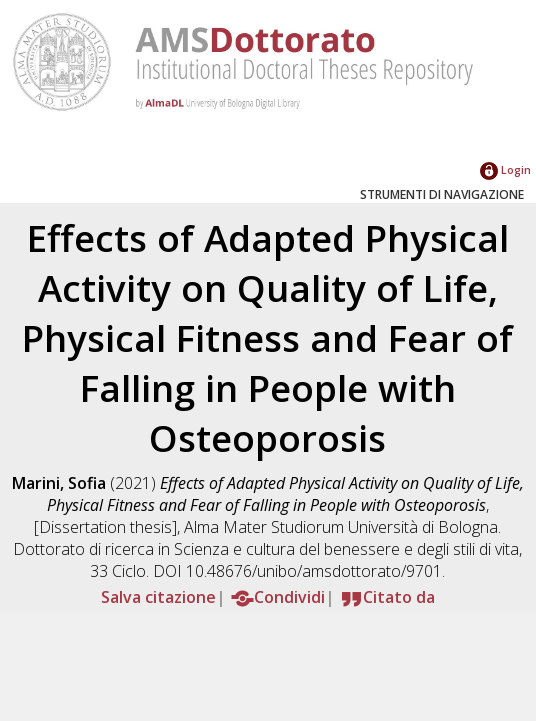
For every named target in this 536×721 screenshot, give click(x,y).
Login (505, 169)
